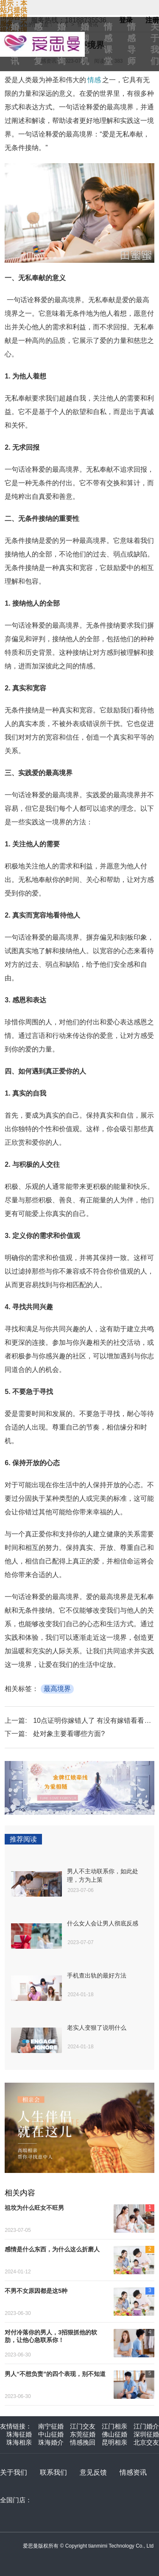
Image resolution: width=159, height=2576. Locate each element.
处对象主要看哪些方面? (69, 1733)
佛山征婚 (114, 2434)
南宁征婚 (51, 2426)
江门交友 (82, 2426)
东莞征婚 (82, 2434)
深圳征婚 (146, 2434)
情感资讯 (133, 2472)
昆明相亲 (114, 2442)
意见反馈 (93, 2472)
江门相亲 (114, 2426)
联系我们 (53, 2472)
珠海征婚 (19, 2434)
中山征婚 (51, 2434)
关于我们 (13, 2472)
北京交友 (146, 2442)
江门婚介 (146, 2426)
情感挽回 (82, 2442)
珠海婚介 (51, 2442)
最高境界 (57, 1688)
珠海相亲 (19, 2442)
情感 (94, 79)
